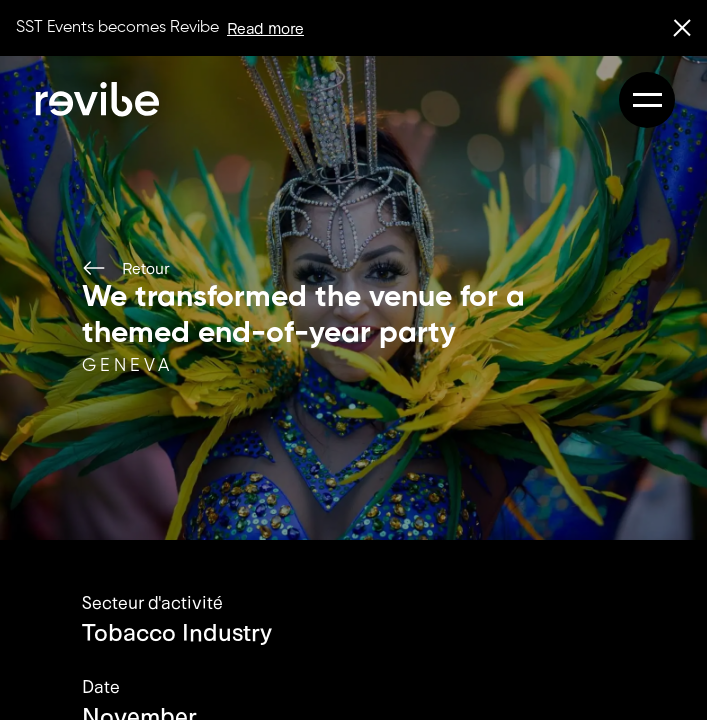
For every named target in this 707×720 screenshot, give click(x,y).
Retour (125, 268)
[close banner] (682, 28)
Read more (265, 27)
